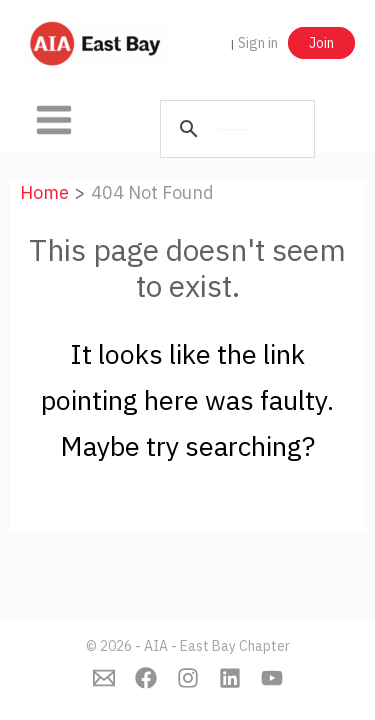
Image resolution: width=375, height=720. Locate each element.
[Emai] (104, 678)
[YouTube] (272, 678)
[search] (234, 117)
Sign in (258, 43)
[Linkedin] (230, 678)
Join (321, 43)
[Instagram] (188, 678)
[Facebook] (146, 678)
